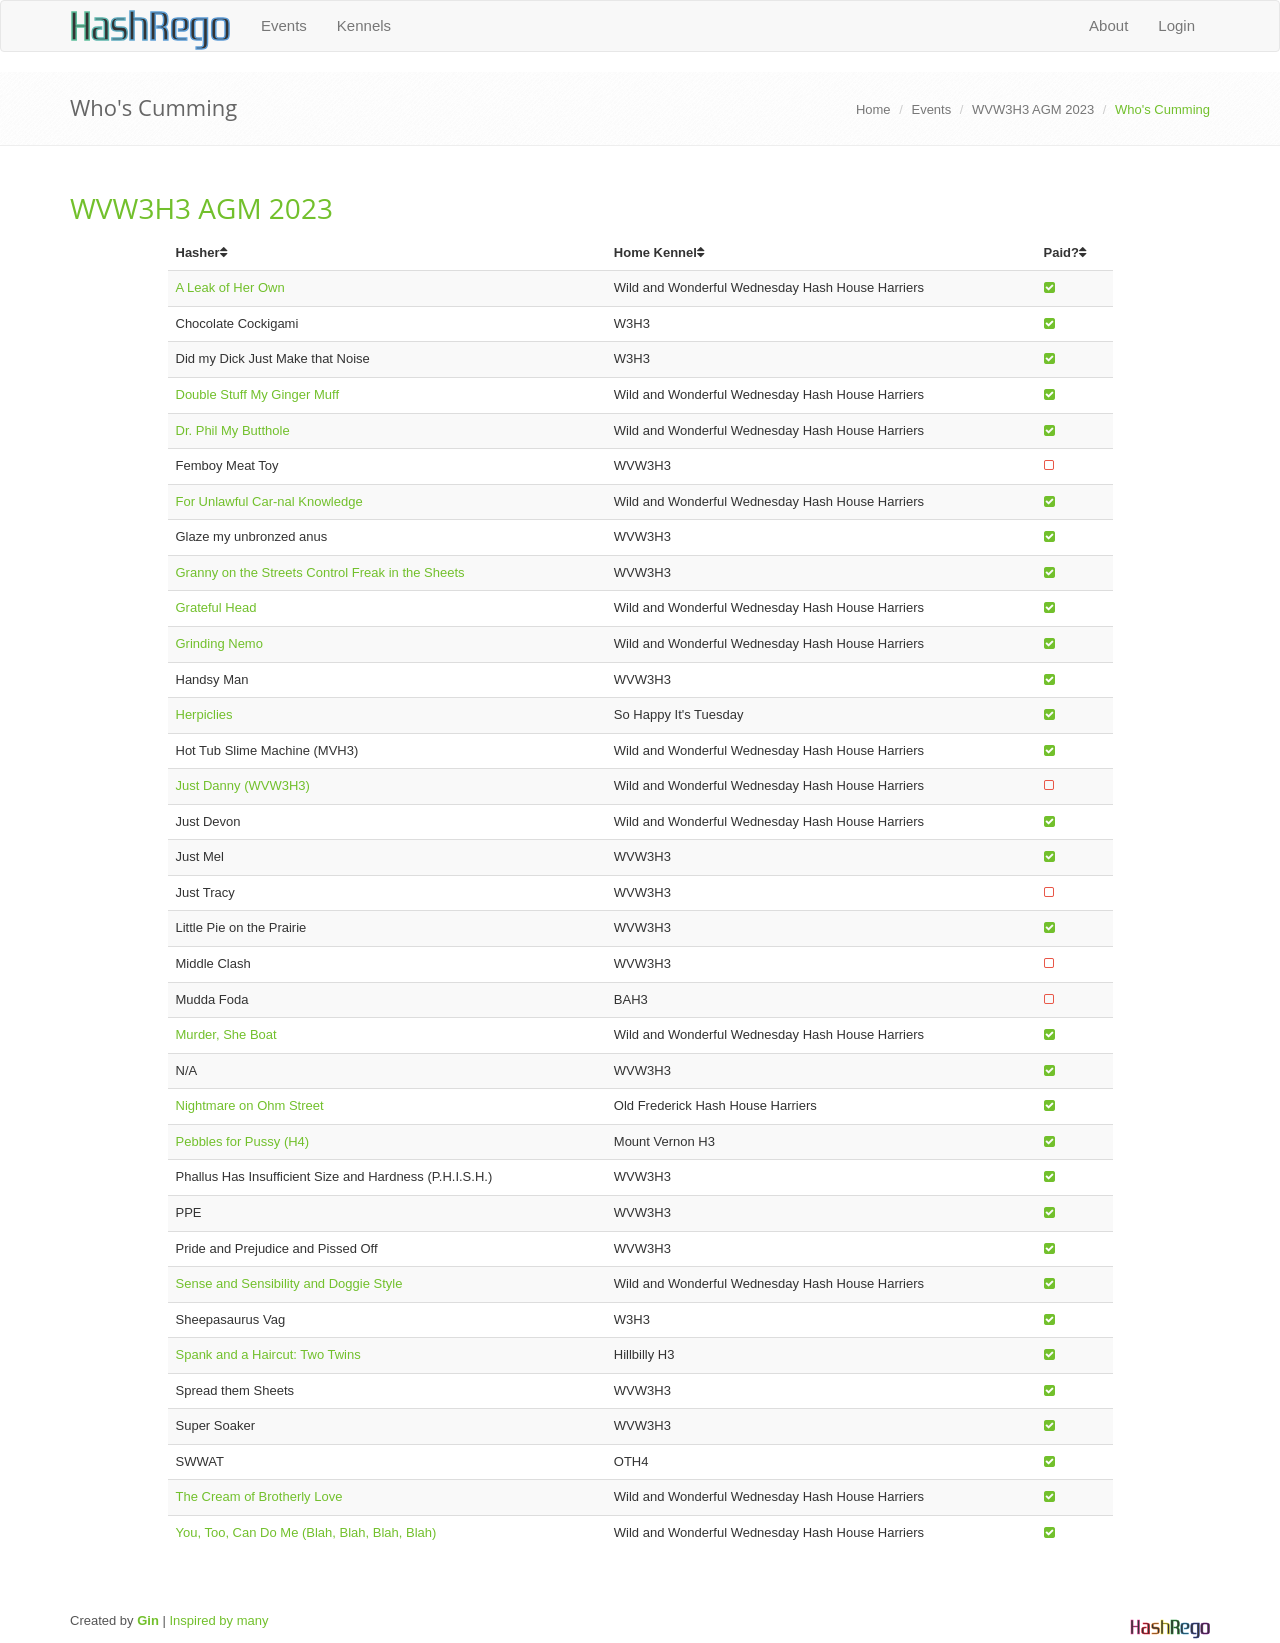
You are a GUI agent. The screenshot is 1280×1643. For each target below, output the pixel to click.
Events (284, 25)
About (1108, 25)
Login (1176, 25)
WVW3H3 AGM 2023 (1033, 109)
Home (873, 109)
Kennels (364, 25)
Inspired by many (218, 1620)
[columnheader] (387, 253)
